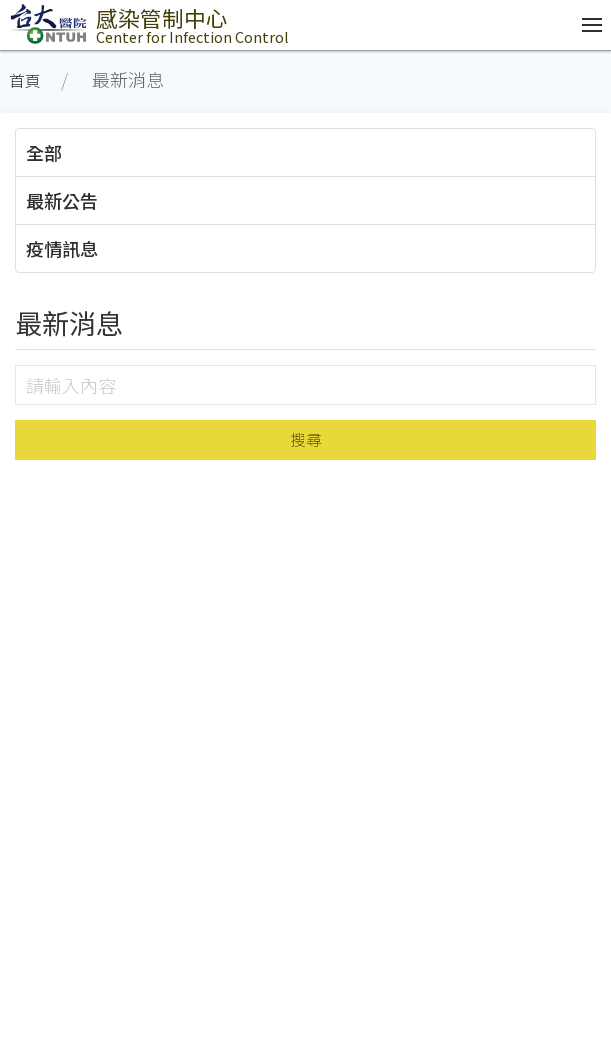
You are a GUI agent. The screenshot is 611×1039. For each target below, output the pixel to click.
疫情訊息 (62, 248)
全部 (44, 152)
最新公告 (62, 200)
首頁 (25, 80)
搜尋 (306, 439)
